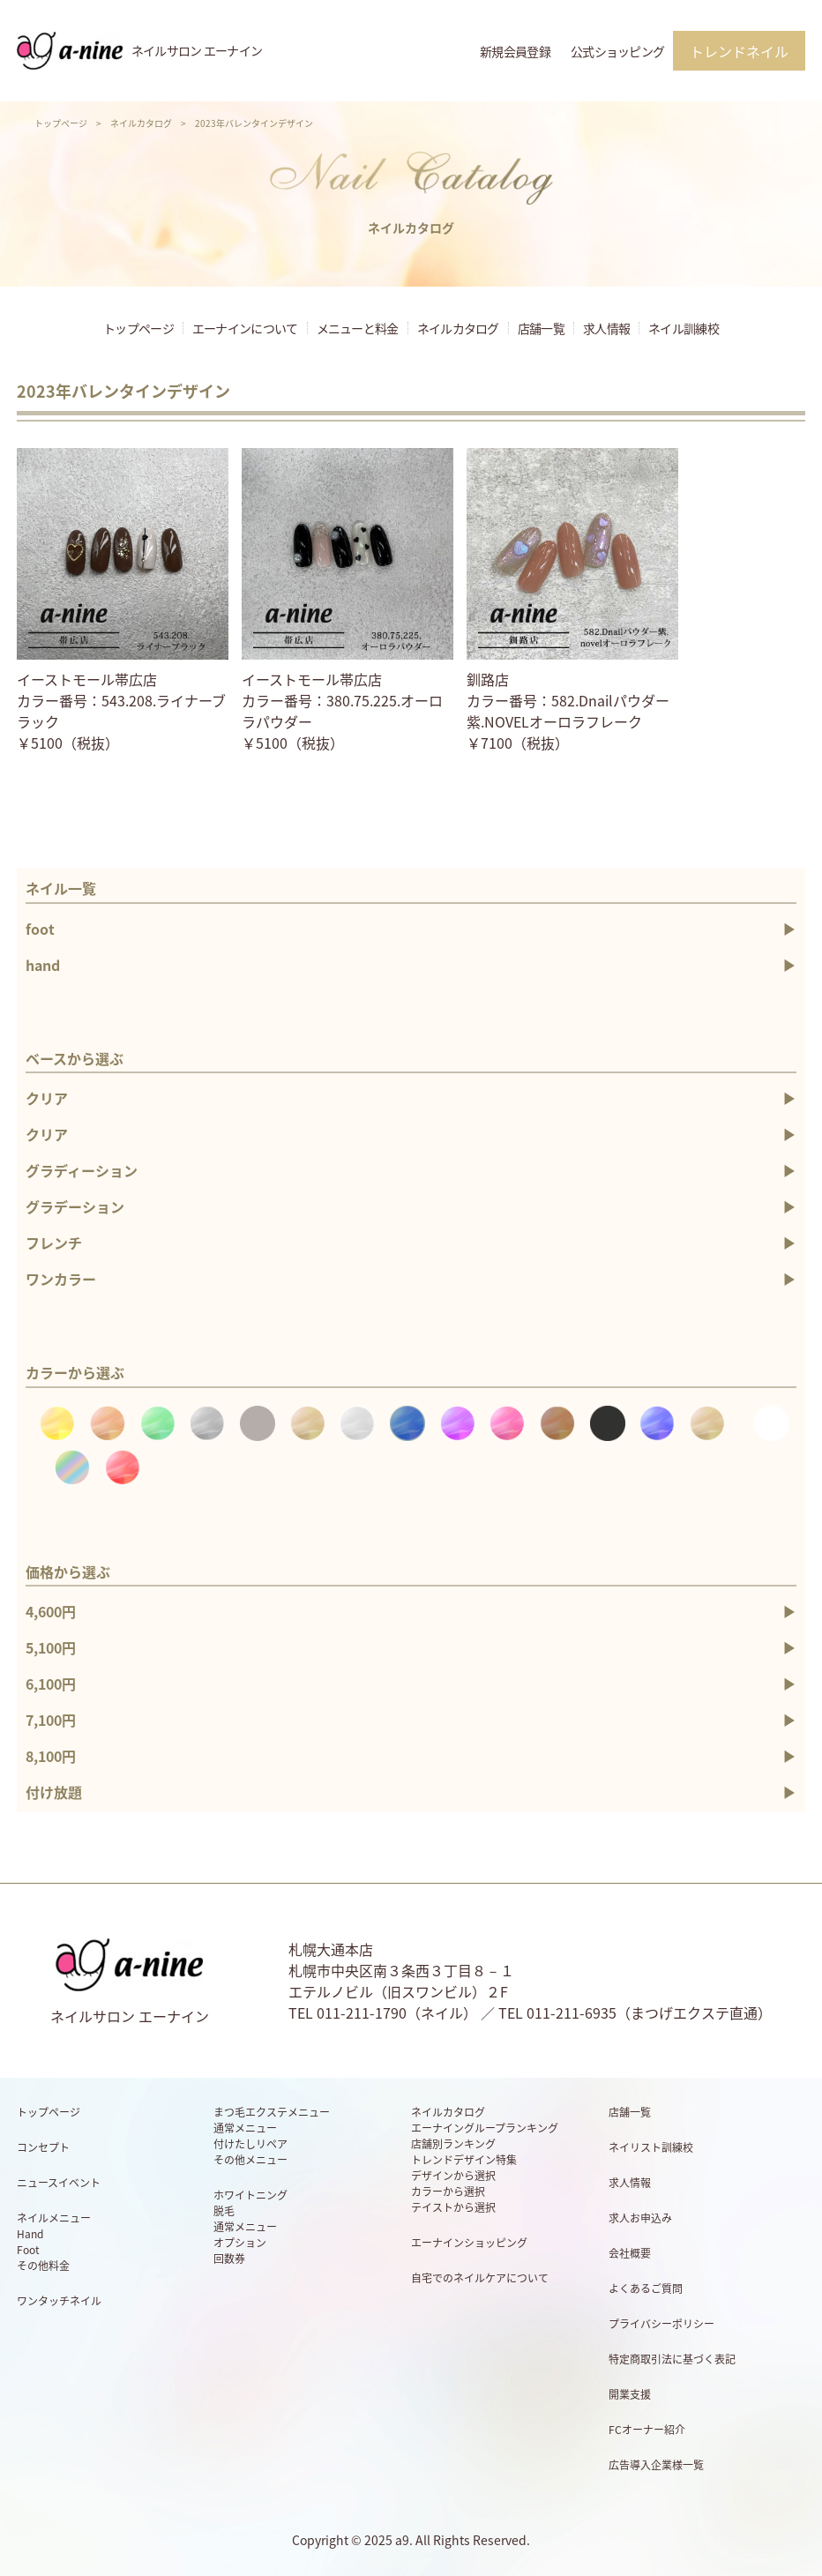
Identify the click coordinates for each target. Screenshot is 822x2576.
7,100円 (51, 1720)
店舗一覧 (541, 328)
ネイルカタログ (141, 123)
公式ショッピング (617, 51)
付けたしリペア (250, 2144)
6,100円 (51, 1683)
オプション (239, 2243)
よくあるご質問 (646, 2288)
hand (43, 965)
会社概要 (630, 2253)
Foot (28, 2250)
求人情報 (606, 328)
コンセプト (43, 2147)
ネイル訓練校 (683, 328)
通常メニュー (245, 2128)
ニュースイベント (59, 2183)
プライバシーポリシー (661, 2324)
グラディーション (82, 1170)
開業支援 (630, 2394)
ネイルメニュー (54, 2218)
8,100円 (51, 1756)
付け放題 (54, 1792)
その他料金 (43, 2266)
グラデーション (75, 1206)
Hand (30, 2234)
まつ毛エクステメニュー (271, 2112)
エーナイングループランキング (484, 2128)
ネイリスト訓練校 (651, 2147)
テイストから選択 (453, 2207)
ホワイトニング (250, 2195)
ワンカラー (61, 1279)
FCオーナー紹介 (647, 2430)
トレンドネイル (739, 51)
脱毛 (224, 2211)
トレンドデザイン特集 (464, 2160)
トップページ (60, 123)
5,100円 (51, 1647)
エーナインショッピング (469, 2243)
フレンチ (54, 1243)
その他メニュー (250, 2160)
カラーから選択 (448, 2191)
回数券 (229, 2258)
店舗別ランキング (453, 2144)
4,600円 (51, 1611)
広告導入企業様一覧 (656, 2465)
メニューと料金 (358, 328)
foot (40, 929)
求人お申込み (640, 2218)
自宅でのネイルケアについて (480, 2278)
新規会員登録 (515, 51)
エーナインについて (245, 328)
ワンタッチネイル (59, 2301)
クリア (47, 1098)
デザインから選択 (453, 2176)
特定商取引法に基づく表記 (672, 2359)
